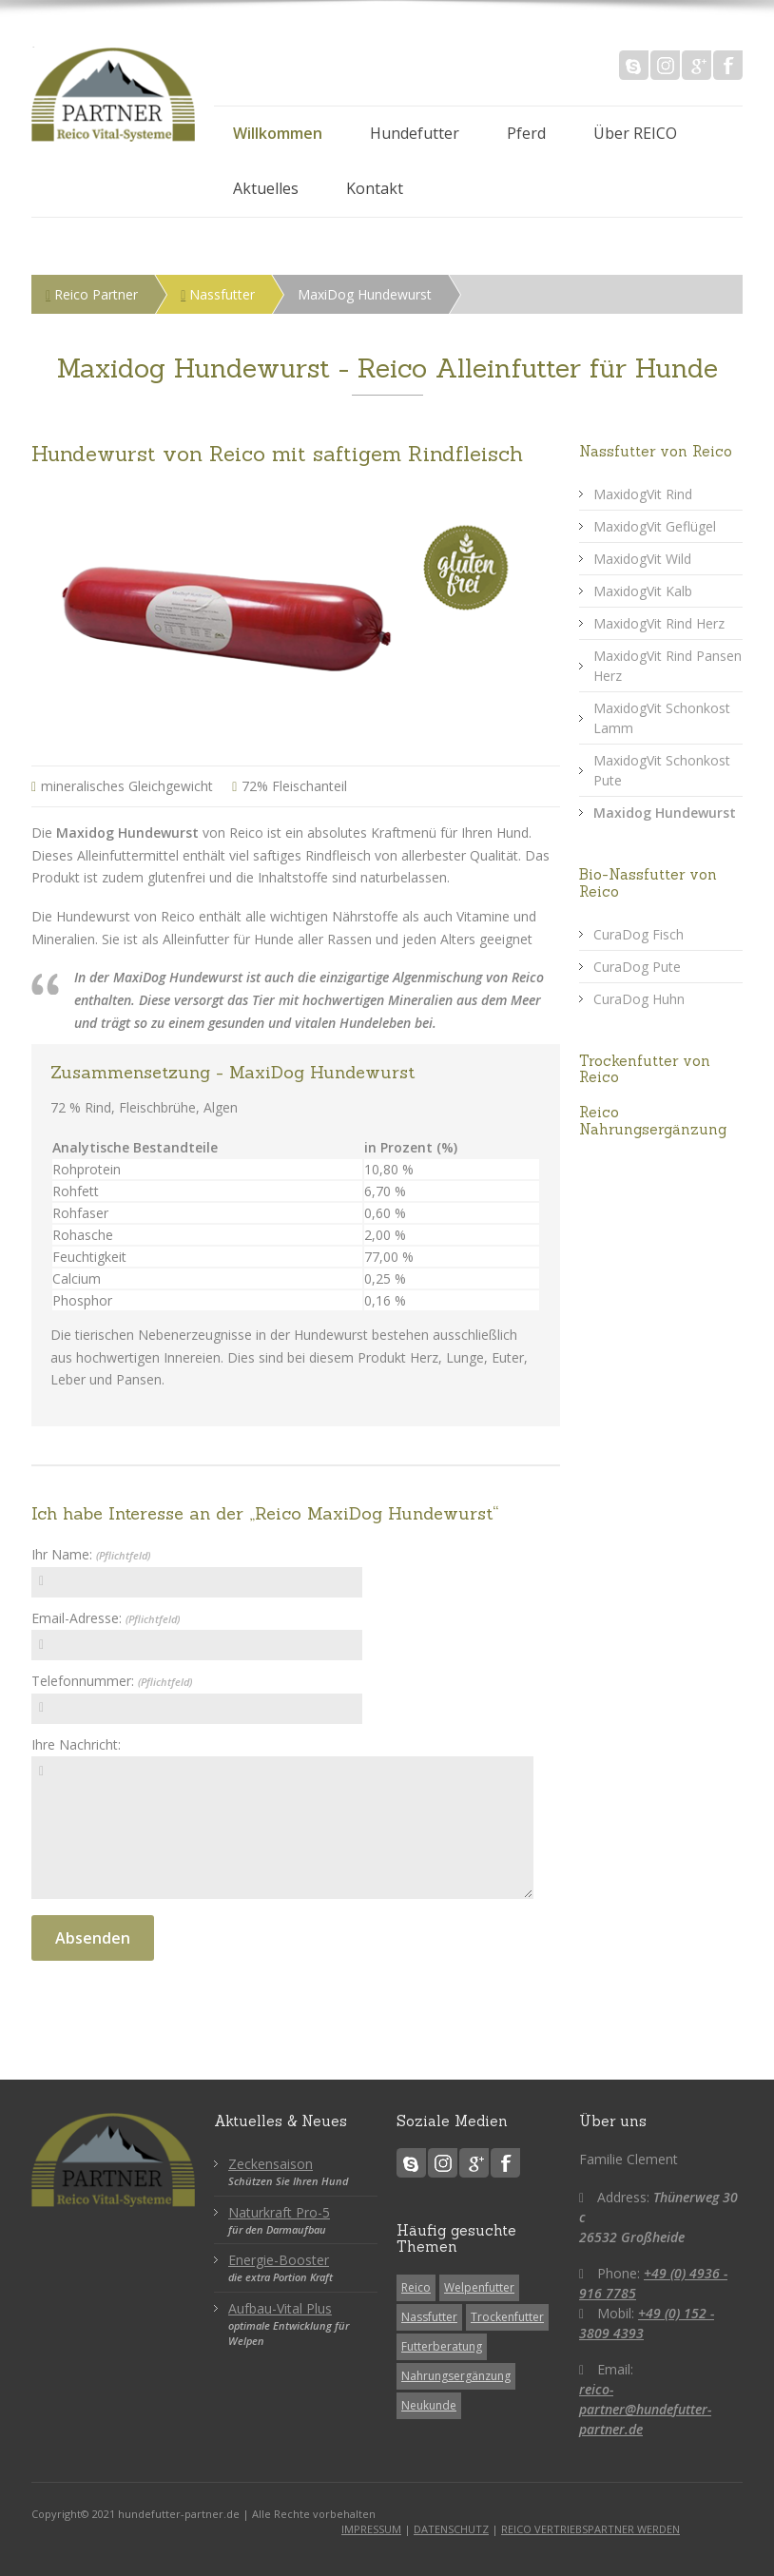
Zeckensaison (270, 2164)
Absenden (92, 1937)
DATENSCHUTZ (451, 2529)
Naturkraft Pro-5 (279, 2212)
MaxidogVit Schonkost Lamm (661, 718)
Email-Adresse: (105, 1618)
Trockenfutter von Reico (644, 1069)
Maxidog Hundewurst (664, 813)
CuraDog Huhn (639, 999)
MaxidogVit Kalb (642, 591)
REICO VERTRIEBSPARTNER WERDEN (590, 2529)
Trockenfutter (507, 2317)
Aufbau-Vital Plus (280, 2308)
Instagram (665, 65)
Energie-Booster (278, 2260)
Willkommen (277, 133)
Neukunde (428, 2405)
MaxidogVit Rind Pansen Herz (667, 666)
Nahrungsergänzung (456, 2376)
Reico (416, 2287)
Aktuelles (266, 188)
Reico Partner (92, 294)
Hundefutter (414, 133)
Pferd (526, 133)
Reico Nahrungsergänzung (652, 1120)
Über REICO (635, 133)
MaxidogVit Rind (642, 494)
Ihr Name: (90, 1554)
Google (696, 65)
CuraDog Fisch (638, 934)
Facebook (728, 65)
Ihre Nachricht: (76, 1744)
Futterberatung (441, 2346)
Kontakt (374, 188)
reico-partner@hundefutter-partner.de (645, 2409)
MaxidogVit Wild (642, 559)
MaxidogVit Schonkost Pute (661, 770)
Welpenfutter (479, 2287)
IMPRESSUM (371, 2529)
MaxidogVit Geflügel (654, 526)
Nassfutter (218, 294)
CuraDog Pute (637, 967)
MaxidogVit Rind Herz (659, 623)
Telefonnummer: (111, 1681)
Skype (633, 65)
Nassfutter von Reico (655, 451)
